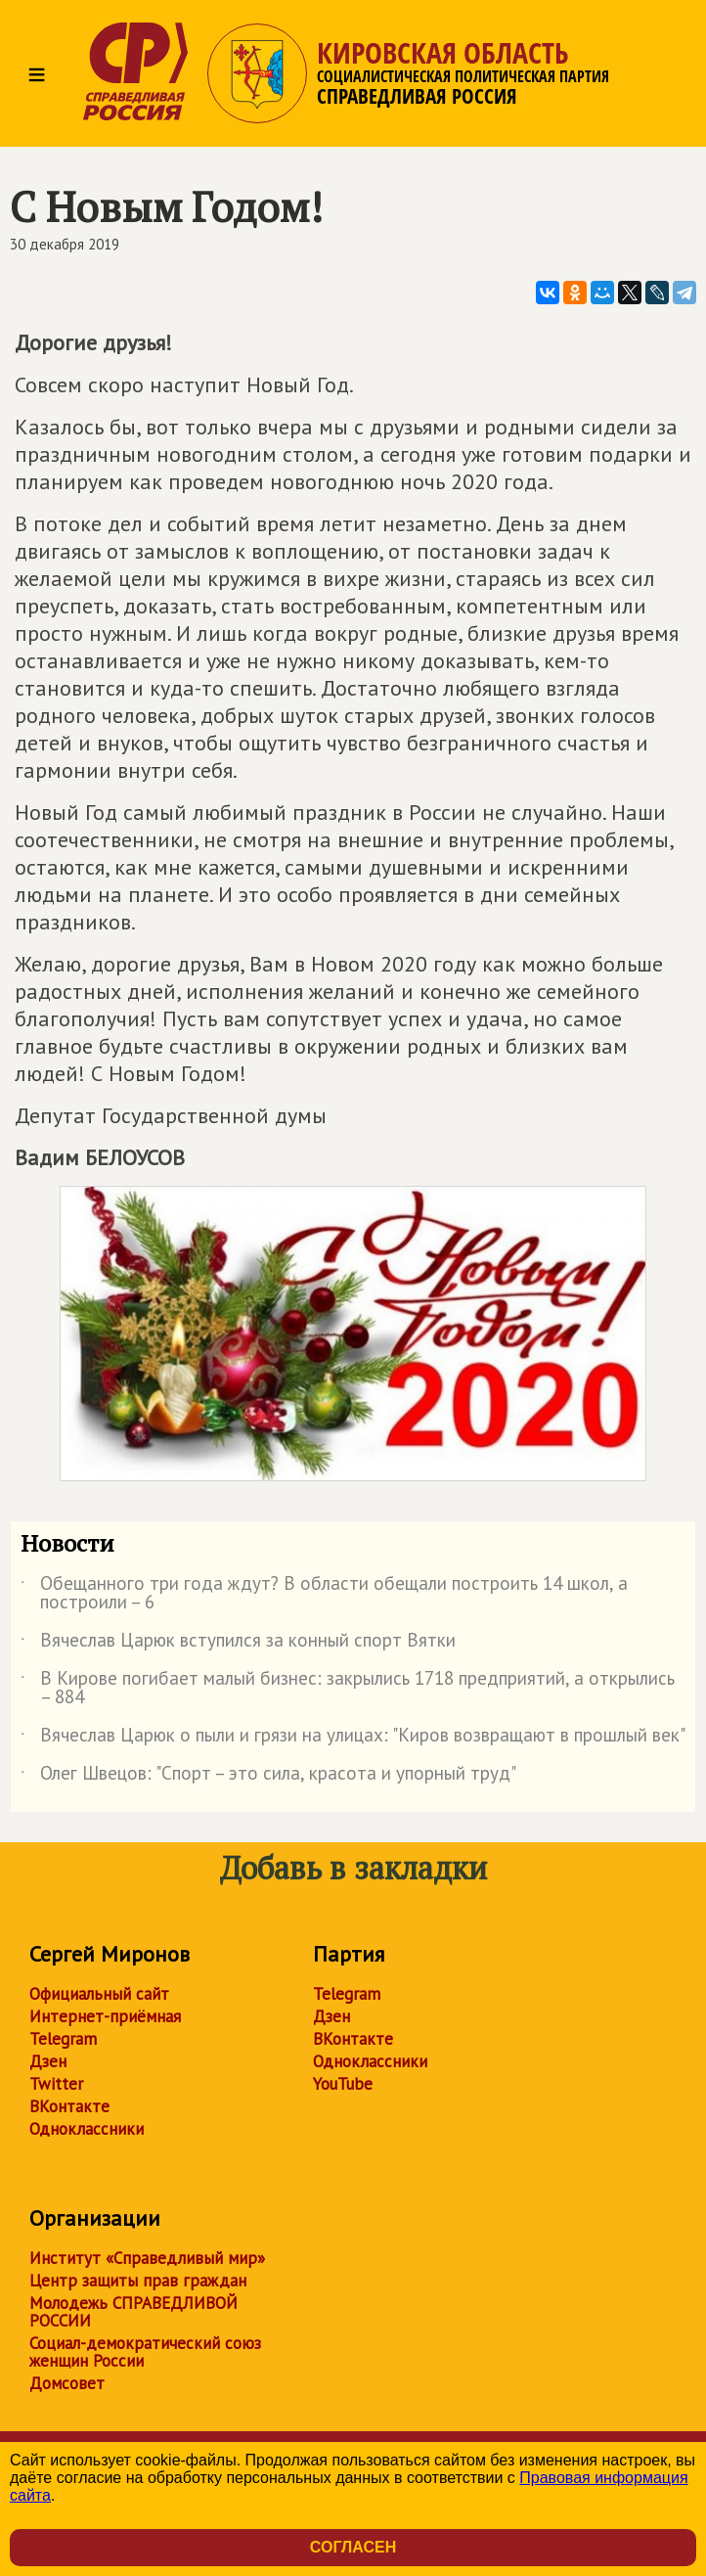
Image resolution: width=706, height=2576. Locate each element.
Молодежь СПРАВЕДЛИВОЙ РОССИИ (133, 2311)
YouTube (343, 2084)
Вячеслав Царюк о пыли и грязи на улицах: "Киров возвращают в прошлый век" (353, 1738)
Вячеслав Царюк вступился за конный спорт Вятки (238, 1643)
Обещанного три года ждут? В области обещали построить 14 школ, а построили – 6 (324, 1593)
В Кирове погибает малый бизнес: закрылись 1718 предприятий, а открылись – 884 (348, 1688)
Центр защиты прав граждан (137, 2280)
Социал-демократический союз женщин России (145, 2352)
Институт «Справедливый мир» (147, 2258)
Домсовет (67, 2383)
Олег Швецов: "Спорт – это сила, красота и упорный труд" (268, 1776)
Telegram (63, 2039)
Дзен (47, 2061)
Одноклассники (86, 2129)
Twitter (56, 2084)
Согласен (353, 2547)
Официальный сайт (99, 1994)
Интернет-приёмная (105, 2016)
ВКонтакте (69, 2106)
